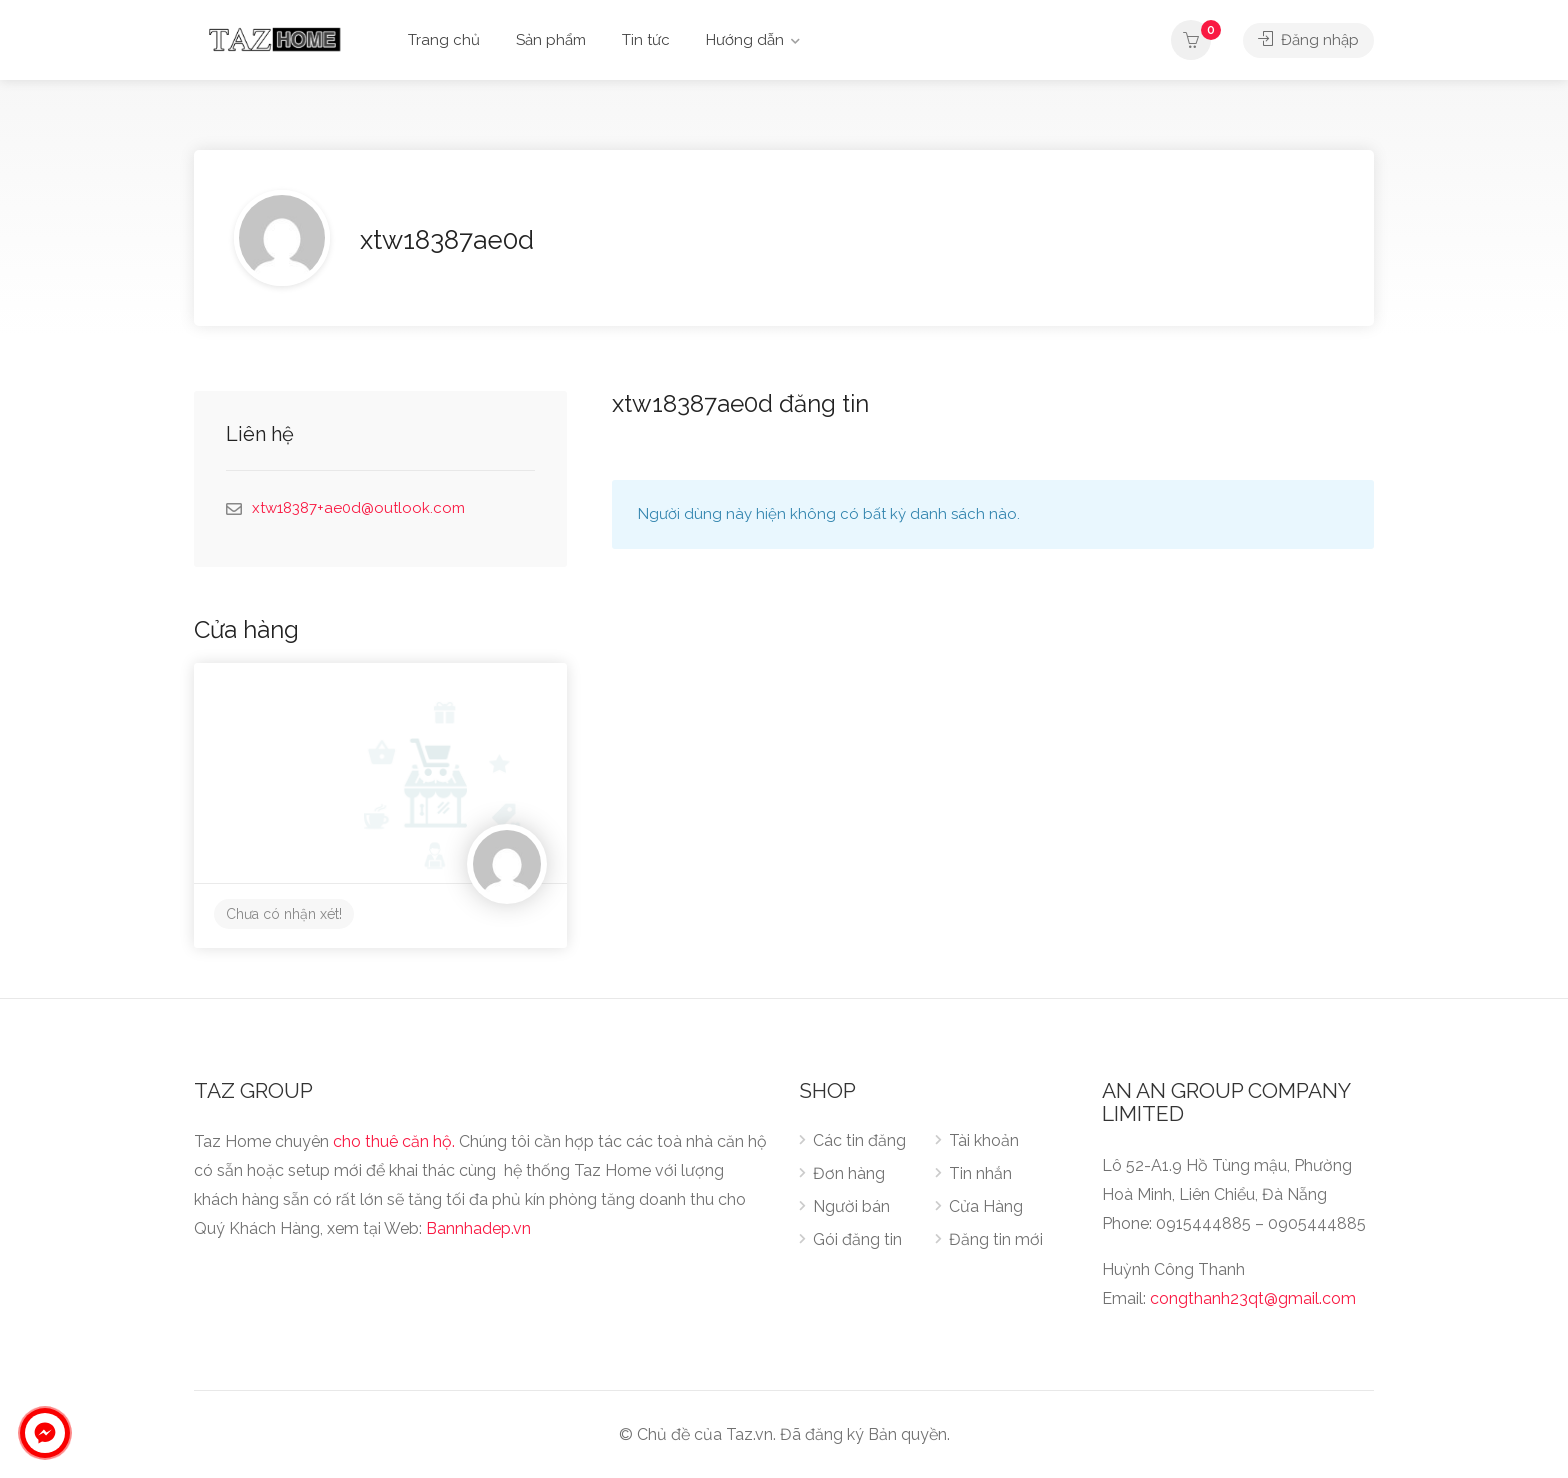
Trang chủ (444, 40)
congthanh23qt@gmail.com (1253, 1298)
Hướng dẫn (745, 40)
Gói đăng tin (857, 1239)
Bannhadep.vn (478, 1228)
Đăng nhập (1308, 40)
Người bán (851, 1206)
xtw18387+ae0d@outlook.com (358, 508)
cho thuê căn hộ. (394, 1141)
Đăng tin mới (996, 1239)
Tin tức (646, 40)
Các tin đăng (859, 1140)
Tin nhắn (980, 1173)
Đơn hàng (849, 1173)
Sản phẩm (551, 40)
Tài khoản (984, 1140)
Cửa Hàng (986, 1206)
